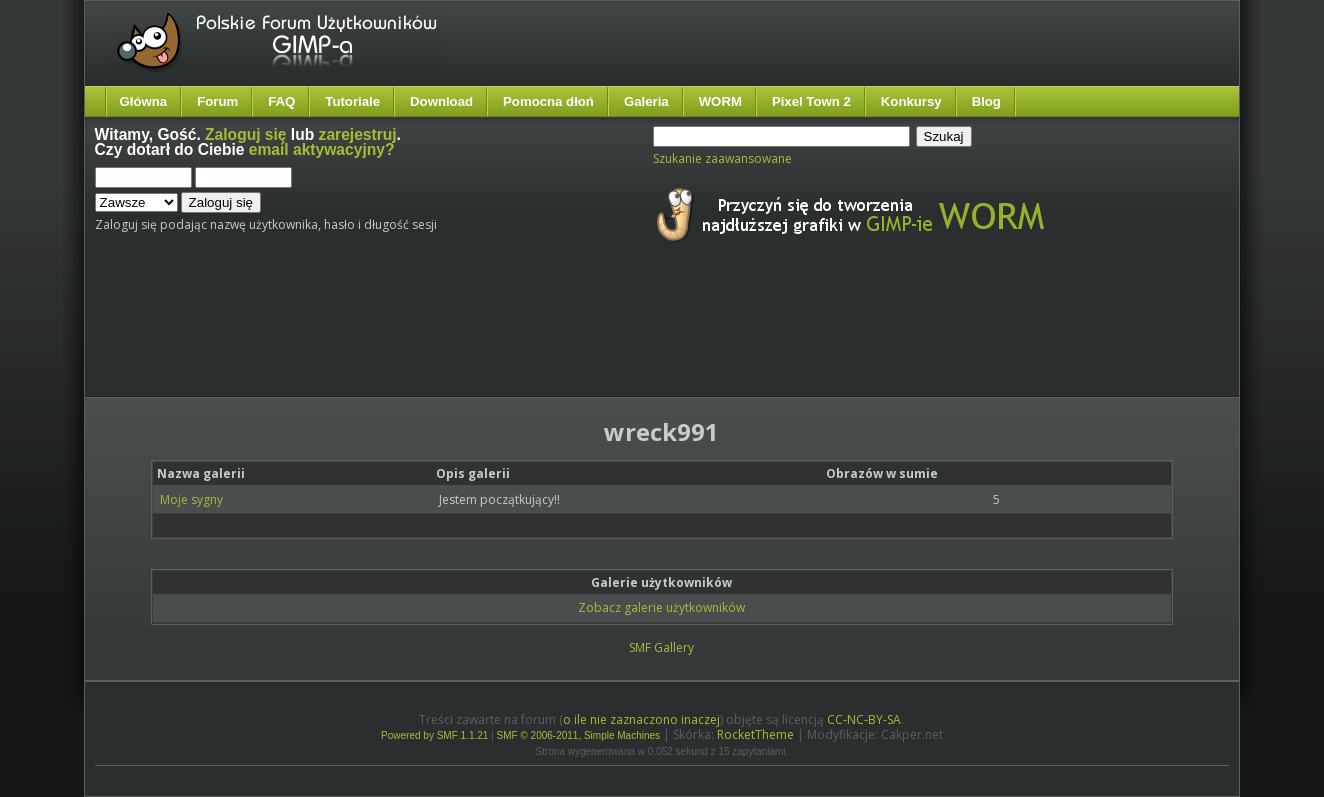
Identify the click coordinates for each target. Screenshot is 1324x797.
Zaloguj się (245, 134)
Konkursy (911, 101)
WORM (720, 101)
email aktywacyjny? (322, 149)
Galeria (646, 101)
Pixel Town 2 (811, 101)
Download (441, 101)
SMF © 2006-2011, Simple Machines (579, 735)
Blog (986, 101)
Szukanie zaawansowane (722, 158)
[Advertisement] (470, 338)
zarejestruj (358, 134)
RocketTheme (755, 734)
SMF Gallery (661, 647)
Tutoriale (352, 101)
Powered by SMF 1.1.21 (434, 735)
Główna (144, 101)
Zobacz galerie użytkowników (661, 607)
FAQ (281, 101)
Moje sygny (191, 499)
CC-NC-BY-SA (864, 719)
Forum (217, 101)
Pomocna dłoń (548, 101)
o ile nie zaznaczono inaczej (641, 719)
